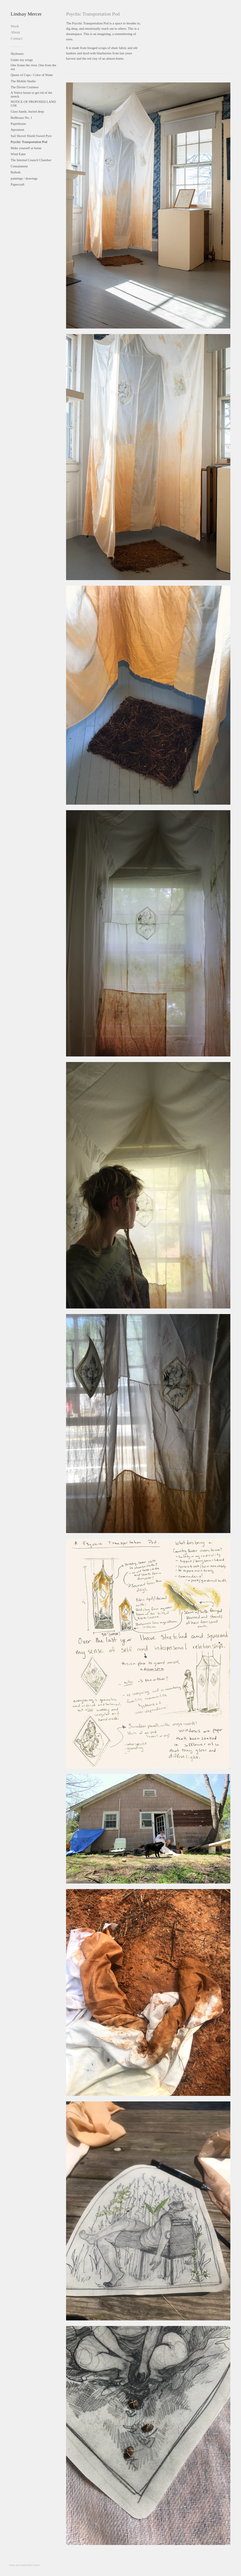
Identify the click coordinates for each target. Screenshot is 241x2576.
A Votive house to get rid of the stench (31, 94)
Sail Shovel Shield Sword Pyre (31, 136)
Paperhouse (18, 123)
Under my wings (22, 60)
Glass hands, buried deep (27, 111)
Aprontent (17, 129)
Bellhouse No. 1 (21, 117)
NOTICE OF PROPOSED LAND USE (33, 103)
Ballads (16, 172)
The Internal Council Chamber (31, 160)
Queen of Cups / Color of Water (32, 75)
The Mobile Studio (23, 81)
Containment (19, 166)
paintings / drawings (24, 178)
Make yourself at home (26, 148)
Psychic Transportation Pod (29, 142)
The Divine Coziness (25, 87)
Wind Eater (18, 154)
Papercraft (17, 184)
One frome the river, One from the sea (33, 67)
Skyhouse (17, 53)
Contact (16, 38)
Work (15, 26)
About (15, 32)
